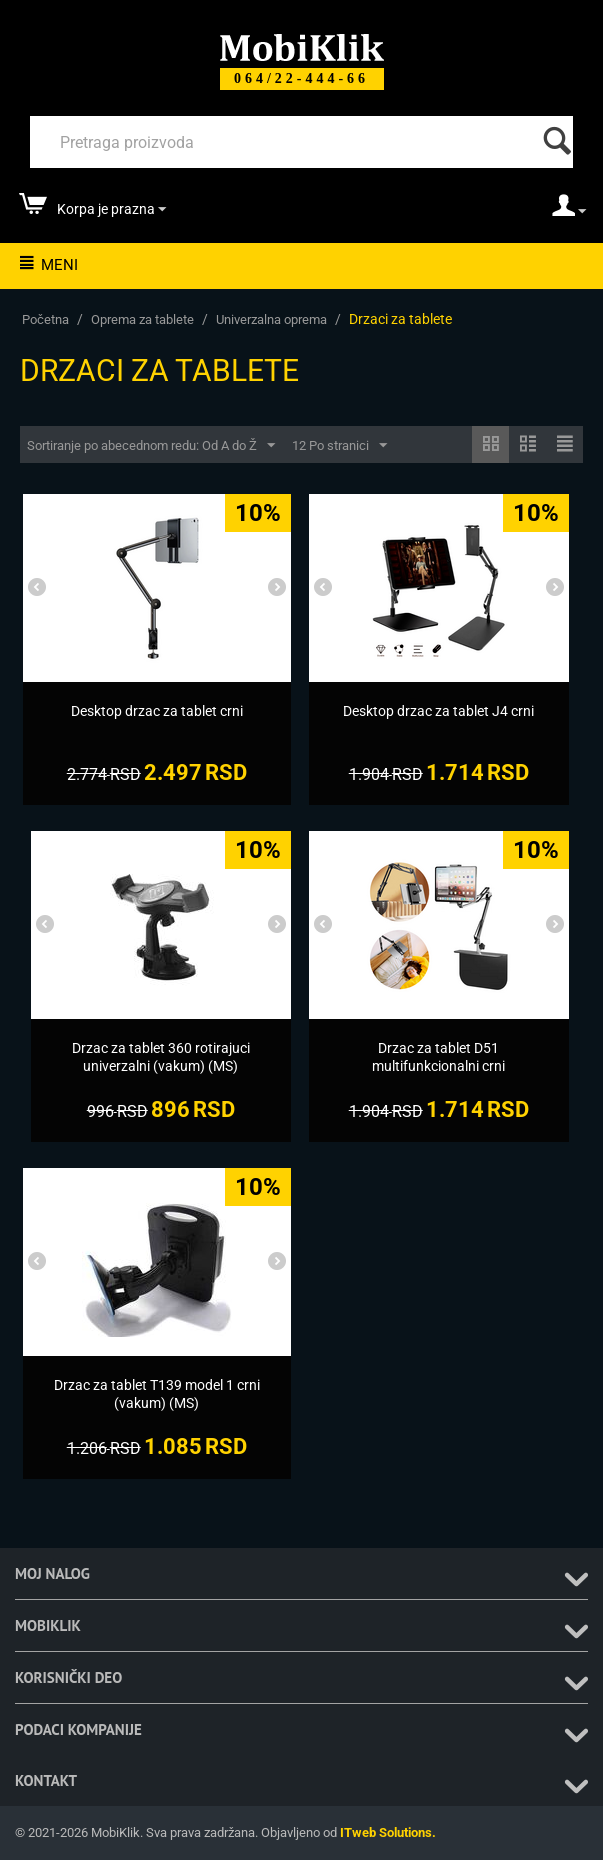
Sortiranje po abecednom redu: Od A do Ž (151, 446)
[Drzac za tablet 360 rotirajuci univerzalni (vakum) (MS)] (161, 1057)
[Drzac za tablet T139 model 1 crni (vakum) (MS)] (157, 1394)
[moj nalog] (569, 212)
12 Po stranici (339, 446)
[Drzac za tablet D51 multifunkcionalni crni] (439, 1057)
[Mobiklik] (302, 45)
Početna (45, 319)
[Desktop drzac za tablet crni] (157, 711)
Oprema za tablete (142, 319)
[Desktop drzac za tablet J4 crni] (439, 711)
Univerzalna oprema (271, 319)
